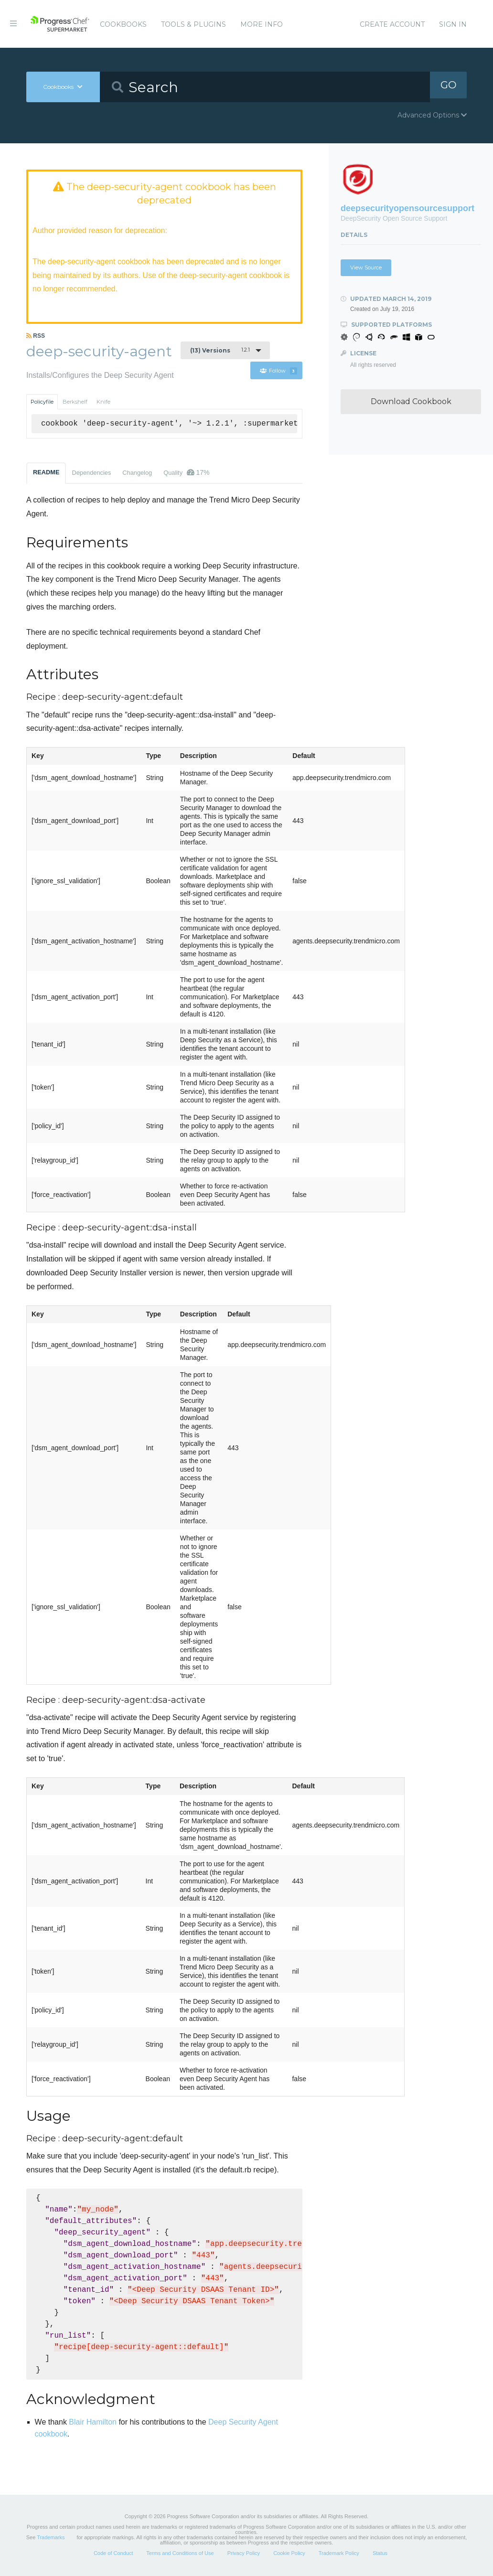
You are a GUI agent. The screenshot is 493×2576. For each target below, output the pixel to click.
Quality (186, 473)
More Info (261, 24)
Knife (103, 402)
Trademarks (50, 2538)
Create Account (392, 24)
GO (448, 87)
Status (380, 2554)
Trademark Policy (339, 2554)
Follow (278, 371)
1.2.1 (220, 351)
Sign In (453, 24)
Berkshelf (75, 402)
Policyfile (42, 402)
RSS (35, 336)
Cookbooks (123, 24)
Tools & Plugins (193, 24)
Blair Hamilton (93, 2423)
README (46, 473)
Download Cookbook (411, 401)
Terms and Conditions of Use (180, 2554)
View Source (366, 267)
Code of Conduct (113, 2554)
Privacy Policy (243, 2554)
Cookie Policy (289, 2554)
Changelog (137, 473)
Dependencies (91, 473)
